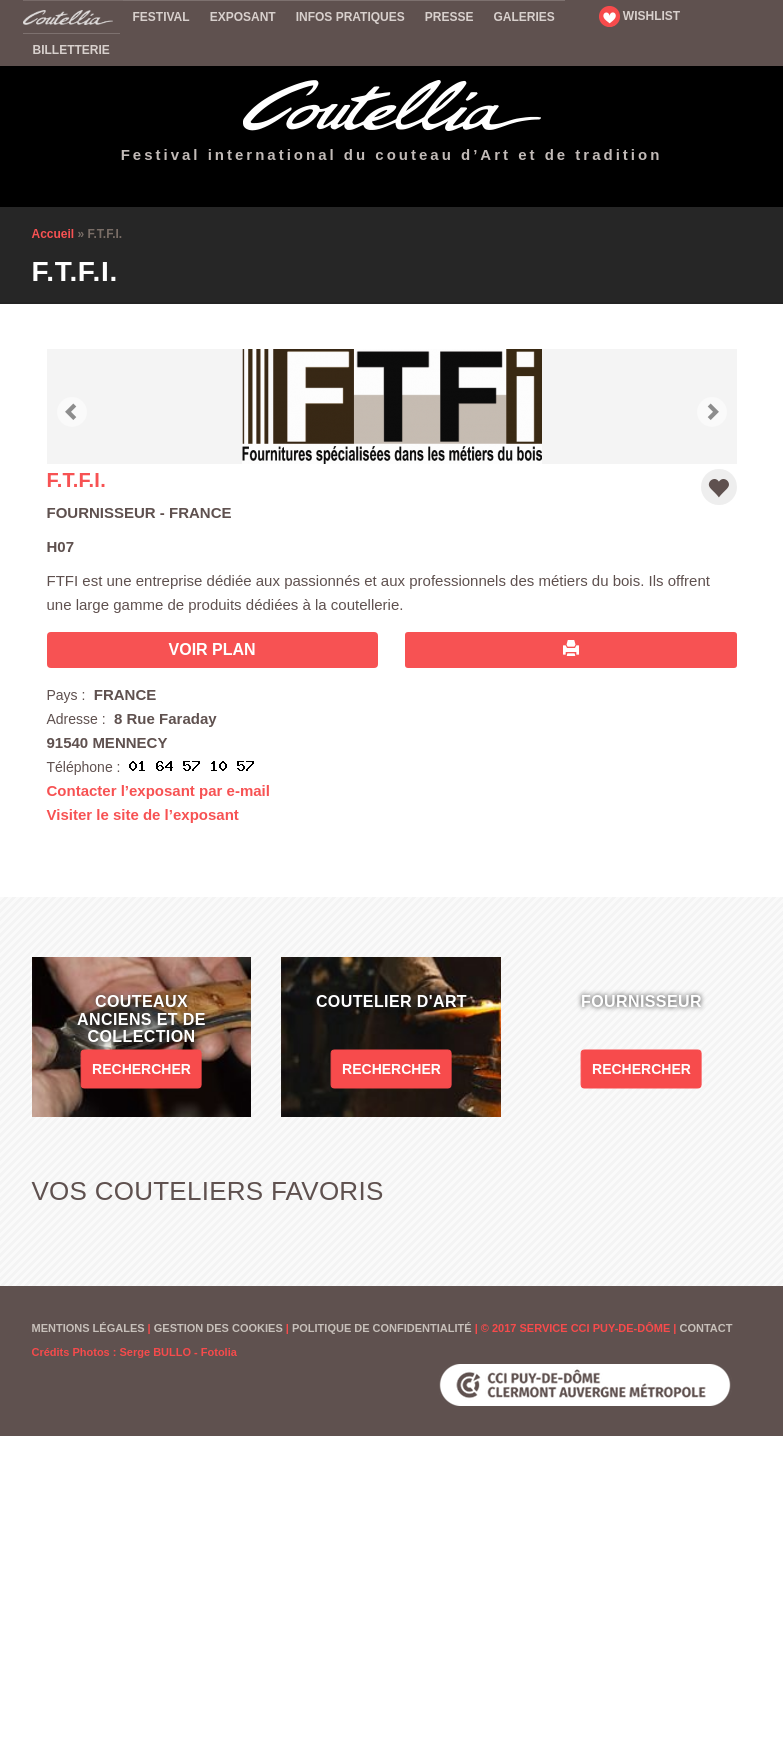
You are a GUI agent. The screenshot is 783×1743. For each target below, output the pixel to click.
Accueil (73, 16)
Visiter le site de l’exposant (143, 814)
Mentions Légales (88, 1328)
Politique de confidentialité (382, 1328)
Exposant (243, 17)
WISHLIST (640, 16)
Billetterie (71, 50)
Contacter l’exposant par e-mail (158, 790)
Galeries (523, 17)
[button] (72, 406)
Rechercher (141, 1069)
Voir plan (212, 649)
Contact (705, 1328)
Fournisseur (101, 512)
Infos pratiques (350, 17)
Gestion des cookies (218, 1328)
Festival (161, 17)
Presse (449, 17)
